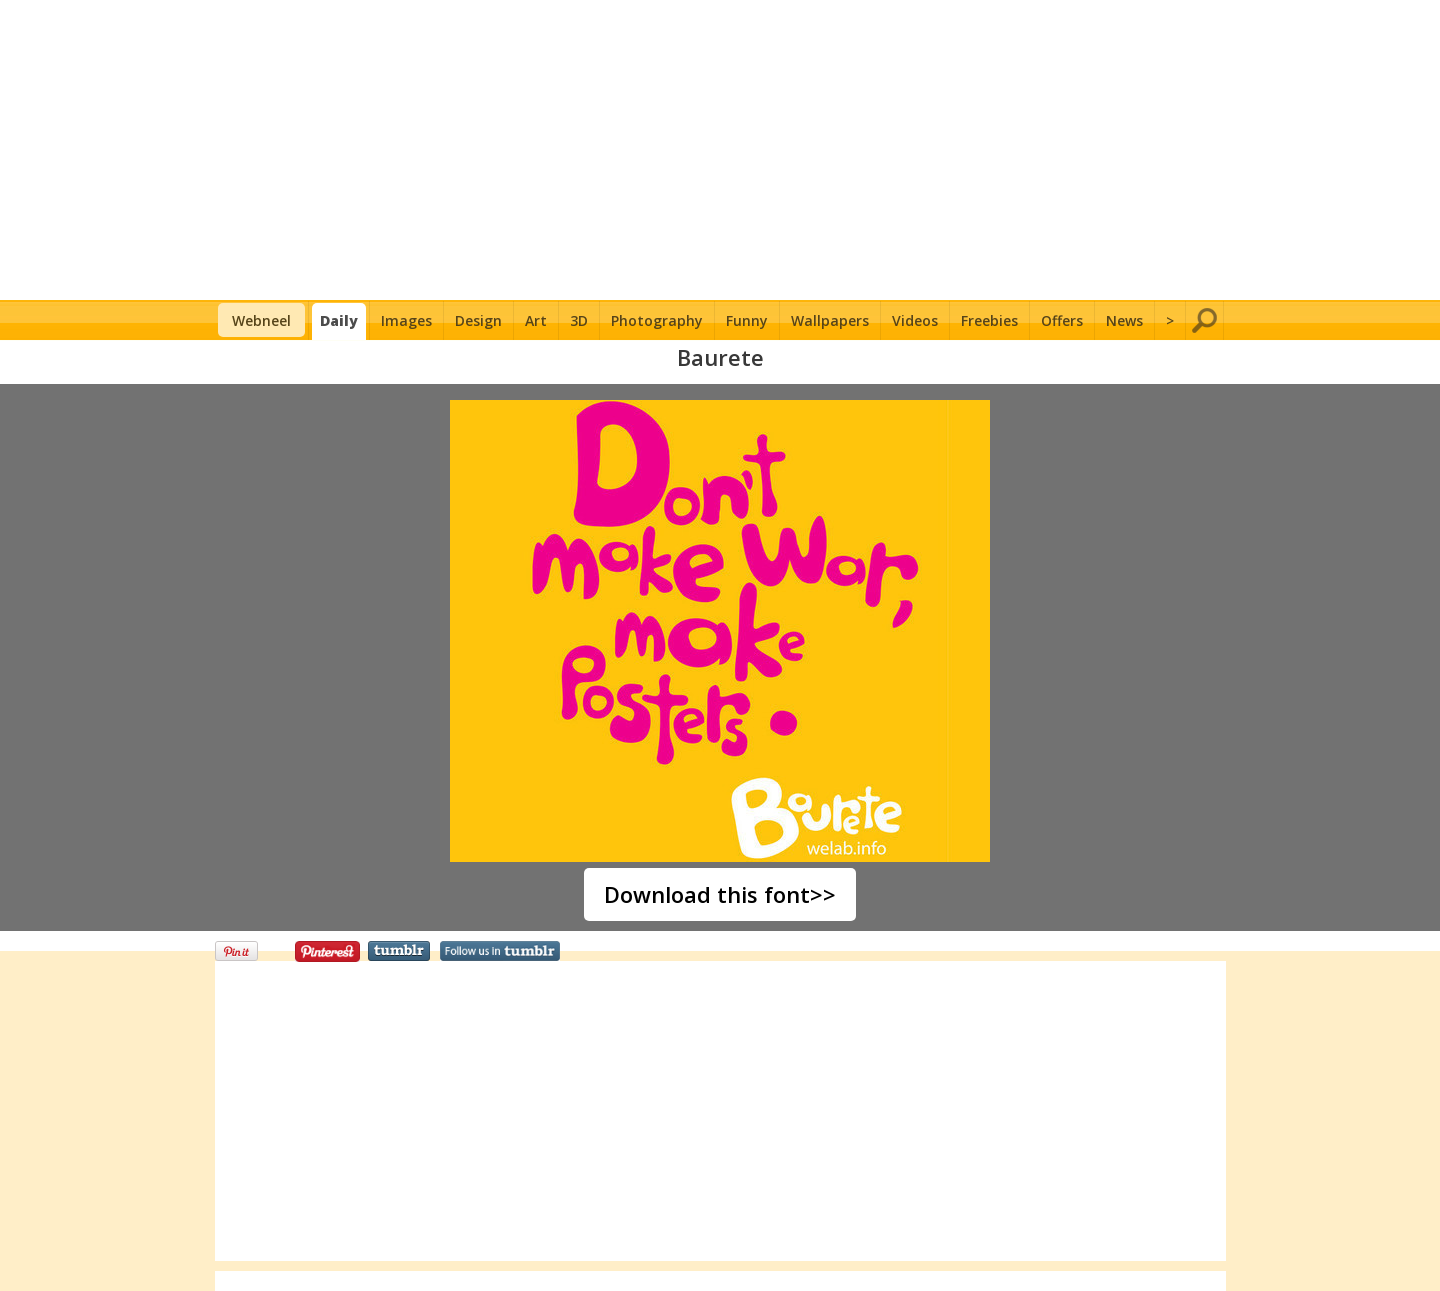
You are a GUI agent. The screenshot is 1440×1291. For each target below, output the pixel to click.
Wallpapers (830, 320)
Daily (339, 320)
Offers (1062, 320)
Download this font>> (720, 894)
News (1124, 320)
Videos (915, 320)
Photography (657, 320)
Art (536, 320)
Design (478, 320)
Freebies (989, 320)
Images (406, 320)
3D (579, 320)
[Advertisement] (720, 150)
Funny (747, 320)
